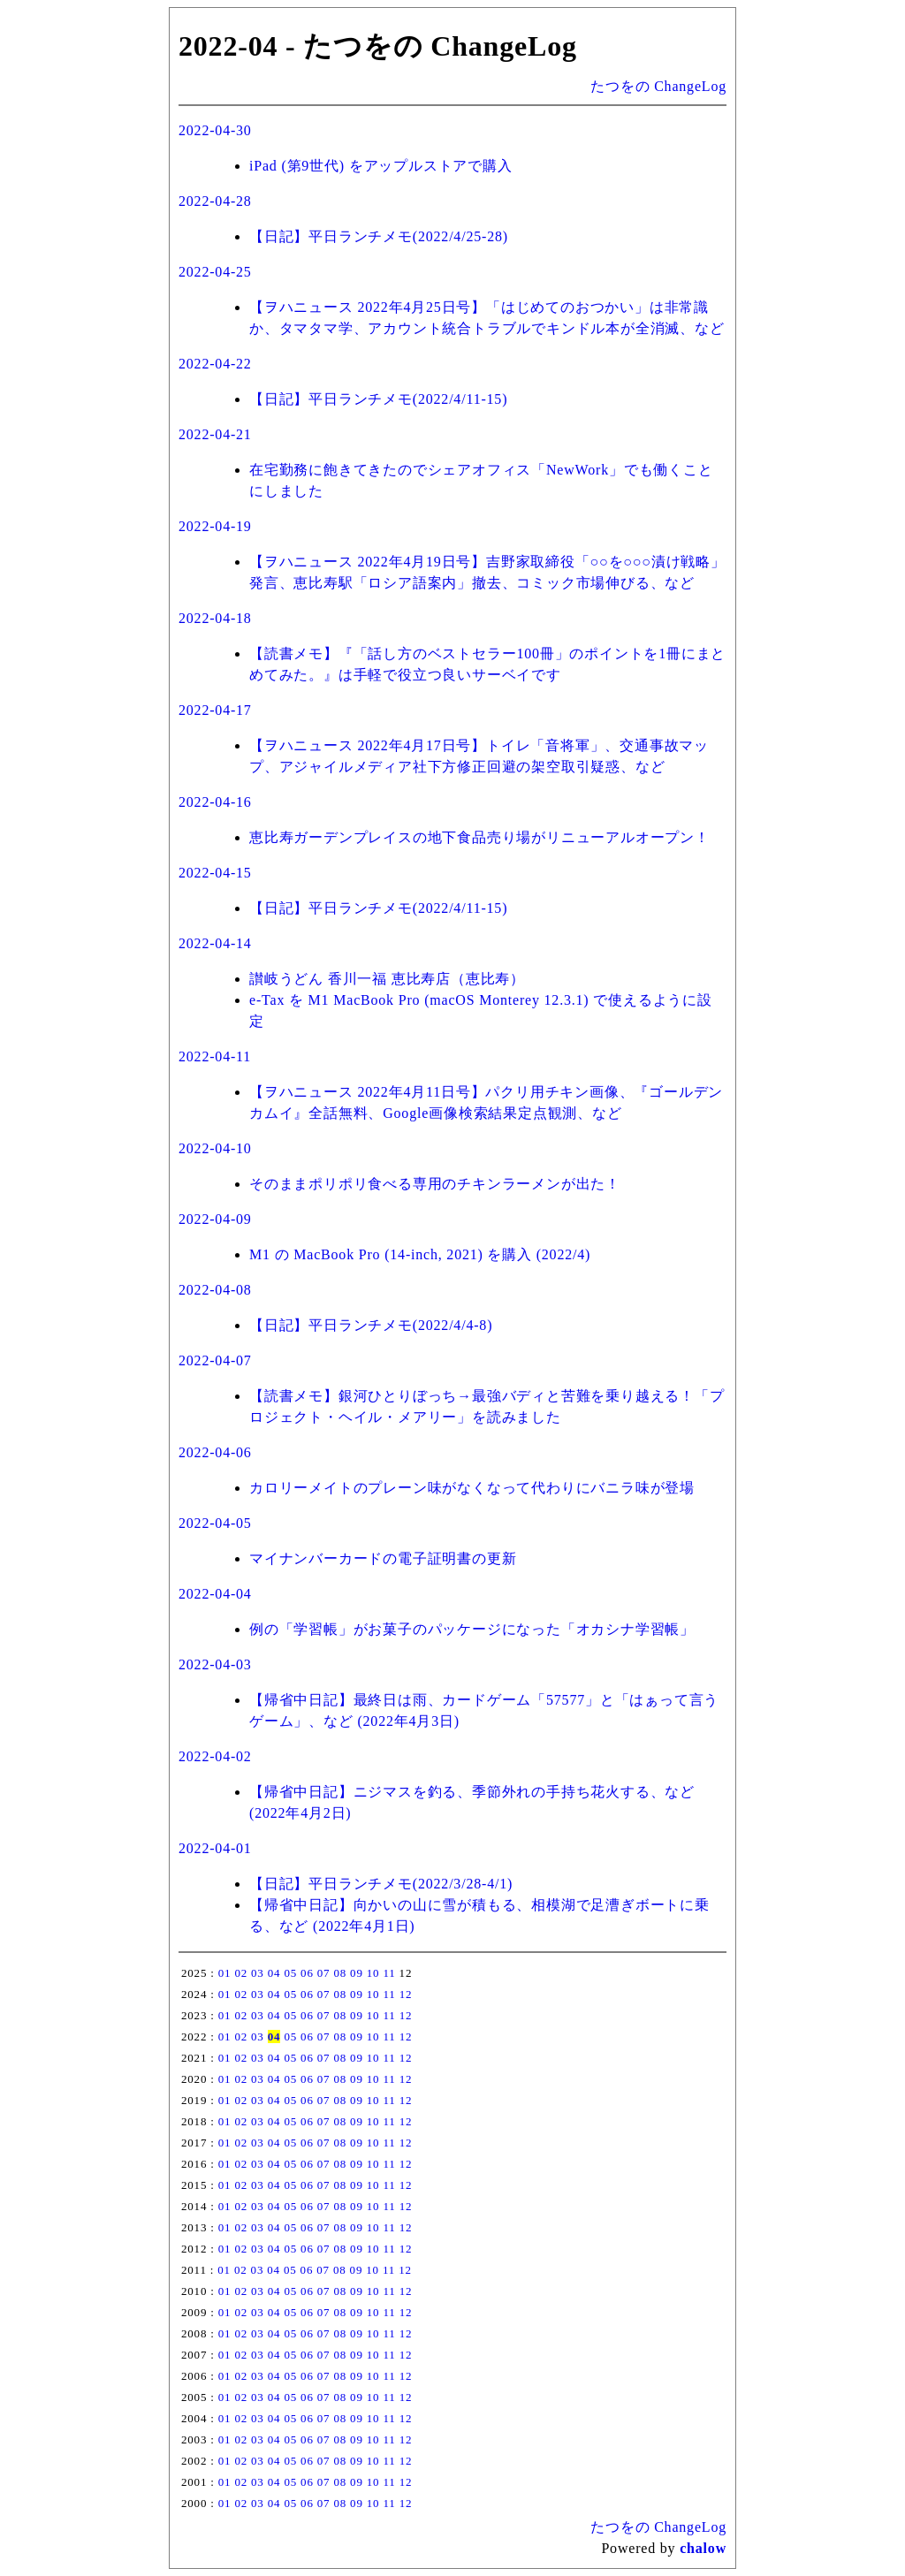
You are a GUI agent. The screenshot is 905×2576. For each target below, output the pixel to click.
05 (290, 1972)
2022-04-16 (215, 801)
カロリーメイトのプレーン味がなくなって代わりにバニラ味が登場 (472, 1487)
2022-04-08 (215, 1289)
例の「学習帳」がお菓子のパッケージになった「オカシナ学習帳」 (472, 1629)
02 (240, 1972)
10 (373, 1972)
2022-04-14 (215, 943)
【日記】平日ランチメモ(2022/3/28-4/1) (381, 1883)
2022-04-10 (215, 1148)
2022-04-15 (215, 872)
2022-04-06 (215, 1452)
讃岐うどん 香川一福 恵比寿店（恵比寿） (387, 978)
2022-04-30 (215, 130)
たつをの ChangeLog (658, 86)
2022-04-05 (215, 1523)
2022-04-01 (215, 1848)
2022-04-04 (215, 1593)
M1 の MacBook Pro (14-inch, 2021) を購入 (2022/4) (419, 1254)
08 (339, 1972)
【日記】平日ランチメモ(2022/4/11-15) (378, 399)
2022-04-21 (215, 434)
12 (406, 1994)
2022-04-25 (215, 271)
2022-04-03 (215, 1664)
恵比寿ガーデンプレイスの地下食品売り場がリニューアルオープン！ (479, 837)
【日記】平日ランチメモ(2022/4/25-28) (378, 236)
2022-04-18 (215, 618)
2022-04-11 (215, 1056)
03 (257, 1972)
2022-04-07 (215, 1360)
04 (274, 1972)
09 (356, 1972)
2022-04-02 (215, 1756)
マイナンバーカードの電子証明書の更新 (382, 1558)
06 (307, 1972)
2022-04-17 (215, 710)
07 (324, 1972)
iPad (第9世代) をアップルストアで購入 (381, 165)
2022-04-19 (215, 526)
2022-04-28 (215, 201)
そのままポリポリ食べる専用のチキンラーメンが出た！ (434, 1183)
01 (225, 1972)
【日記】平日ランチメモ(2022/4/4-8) (370, 1325)
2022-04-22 (215, 363)
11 (389, 1972)
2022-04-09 (215, 1219)
